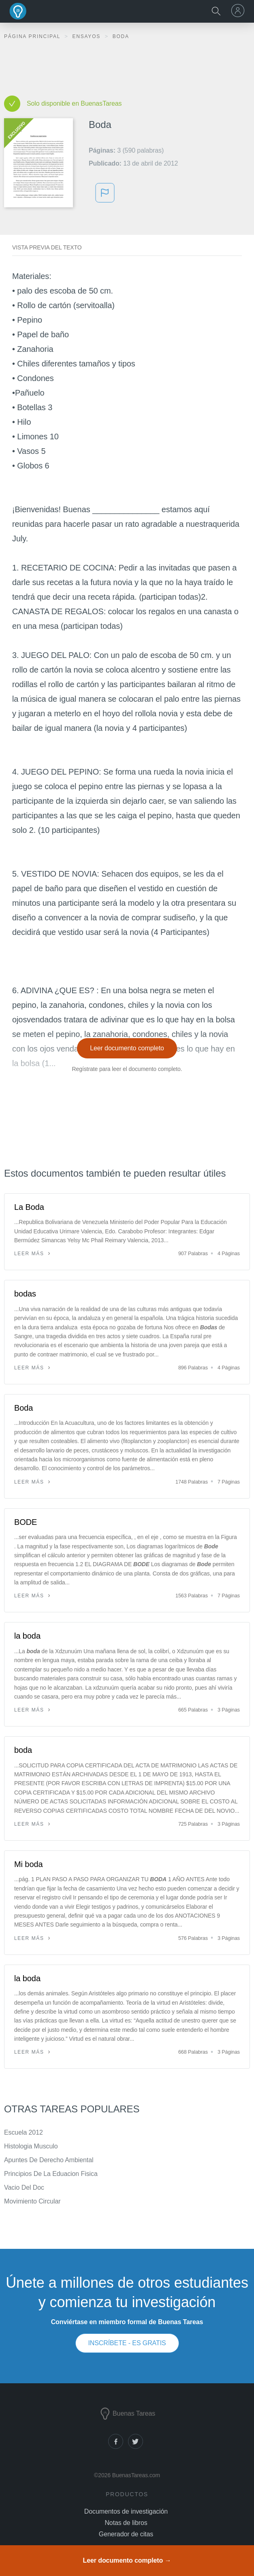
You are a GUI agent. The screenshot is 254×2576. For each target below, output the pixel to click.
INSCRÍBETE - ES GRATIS (127, 2343)
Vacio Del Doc (24, 2187)
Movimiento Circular (32, 2201)
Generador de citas (126, 2534)
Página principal (33, 36)
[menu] (239, 10)
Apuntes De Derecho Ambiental (48, 2160)
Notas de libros (126, 2522)
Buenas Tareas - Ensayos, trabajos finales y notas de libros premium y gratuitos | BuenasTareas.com (18, 11)
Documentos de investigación (126, 2511)
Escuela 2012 (23, 2132)
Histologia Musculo (31, 2146)
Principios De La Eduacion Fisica (51, 2173)
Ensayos (87, 36)
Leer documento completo (127, 1048)
